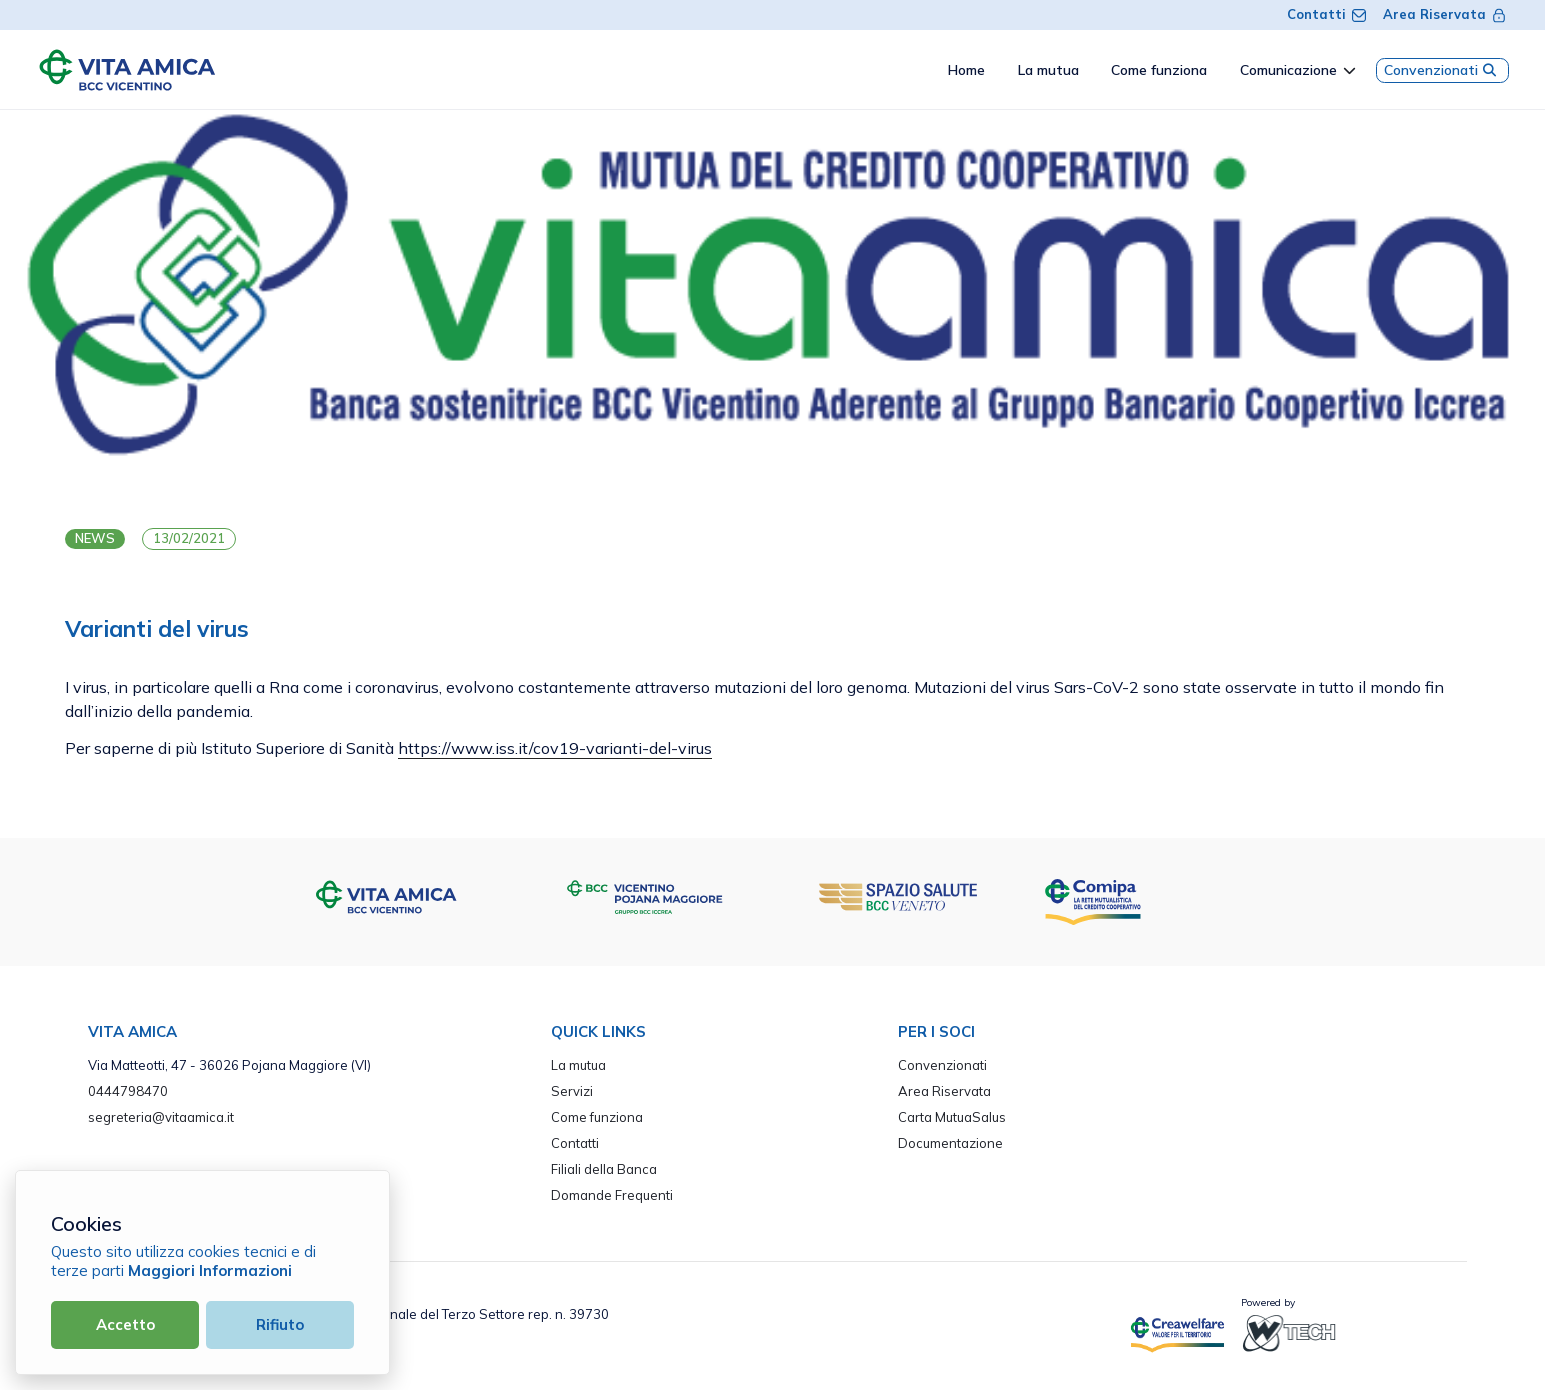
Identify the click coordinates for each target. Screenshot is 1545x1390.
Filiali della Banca (604, 1169)
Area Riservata (1445, 14)
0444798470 (128, 1091)
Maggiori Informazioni (210, 1270)
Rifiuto (280, 1324)
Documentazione (950, 1143)
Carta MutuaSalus (952, 1117)
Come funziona (597, 1117)
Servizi (572, 1091)
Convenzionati (1442, 70)
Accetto (125, 1324)
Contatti (1327, 14)
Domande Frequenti (612, 1195)
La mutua (578, 1065)
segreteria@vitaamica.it (161, 1117)
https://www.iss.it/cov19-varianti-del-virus (555, 748)
